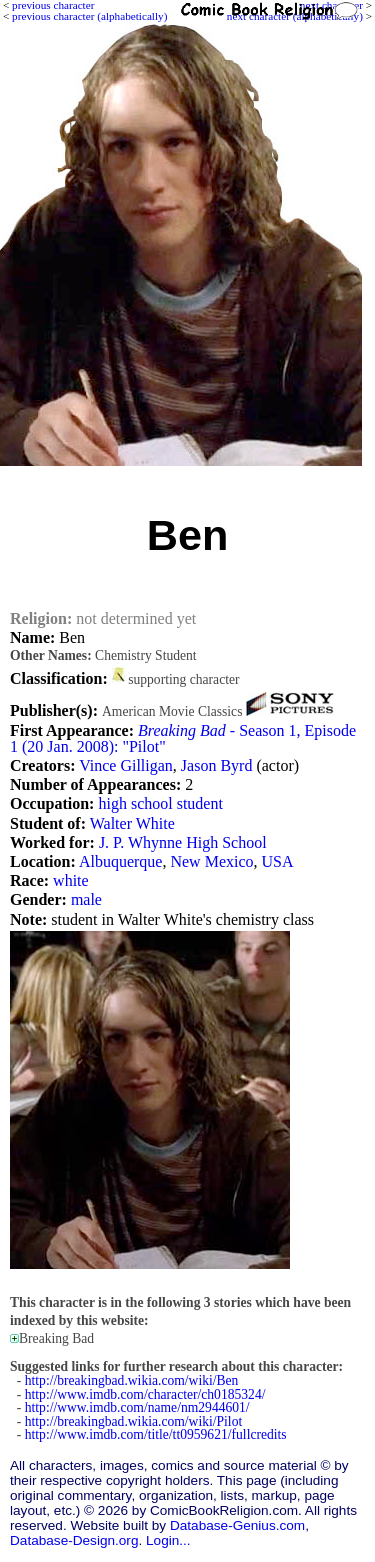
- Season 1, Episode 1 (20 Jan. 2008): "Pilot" (183, 738)
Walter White (132, 823)
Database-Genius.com (237, 1525)
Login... (168, 1540)
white (71, 880)
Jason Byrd (217, 765)
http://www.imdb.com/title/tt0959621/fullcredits (156, 1434)
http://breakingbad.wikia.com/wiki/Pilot (133, 1421)
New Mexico (211, 861)
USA (278, 861)
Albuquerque (121, 861)
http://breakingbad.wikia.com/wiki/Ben (132, 1380)
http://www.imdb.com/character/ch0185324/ (145, 1394)
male (86, 899)
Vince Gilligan (126, 765)
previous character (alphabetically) (89, 16)
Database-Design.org (74, 1540)
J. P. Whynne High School (183, 842)
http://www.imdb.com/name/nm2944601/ (137, 1407)
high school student (160, 803)
